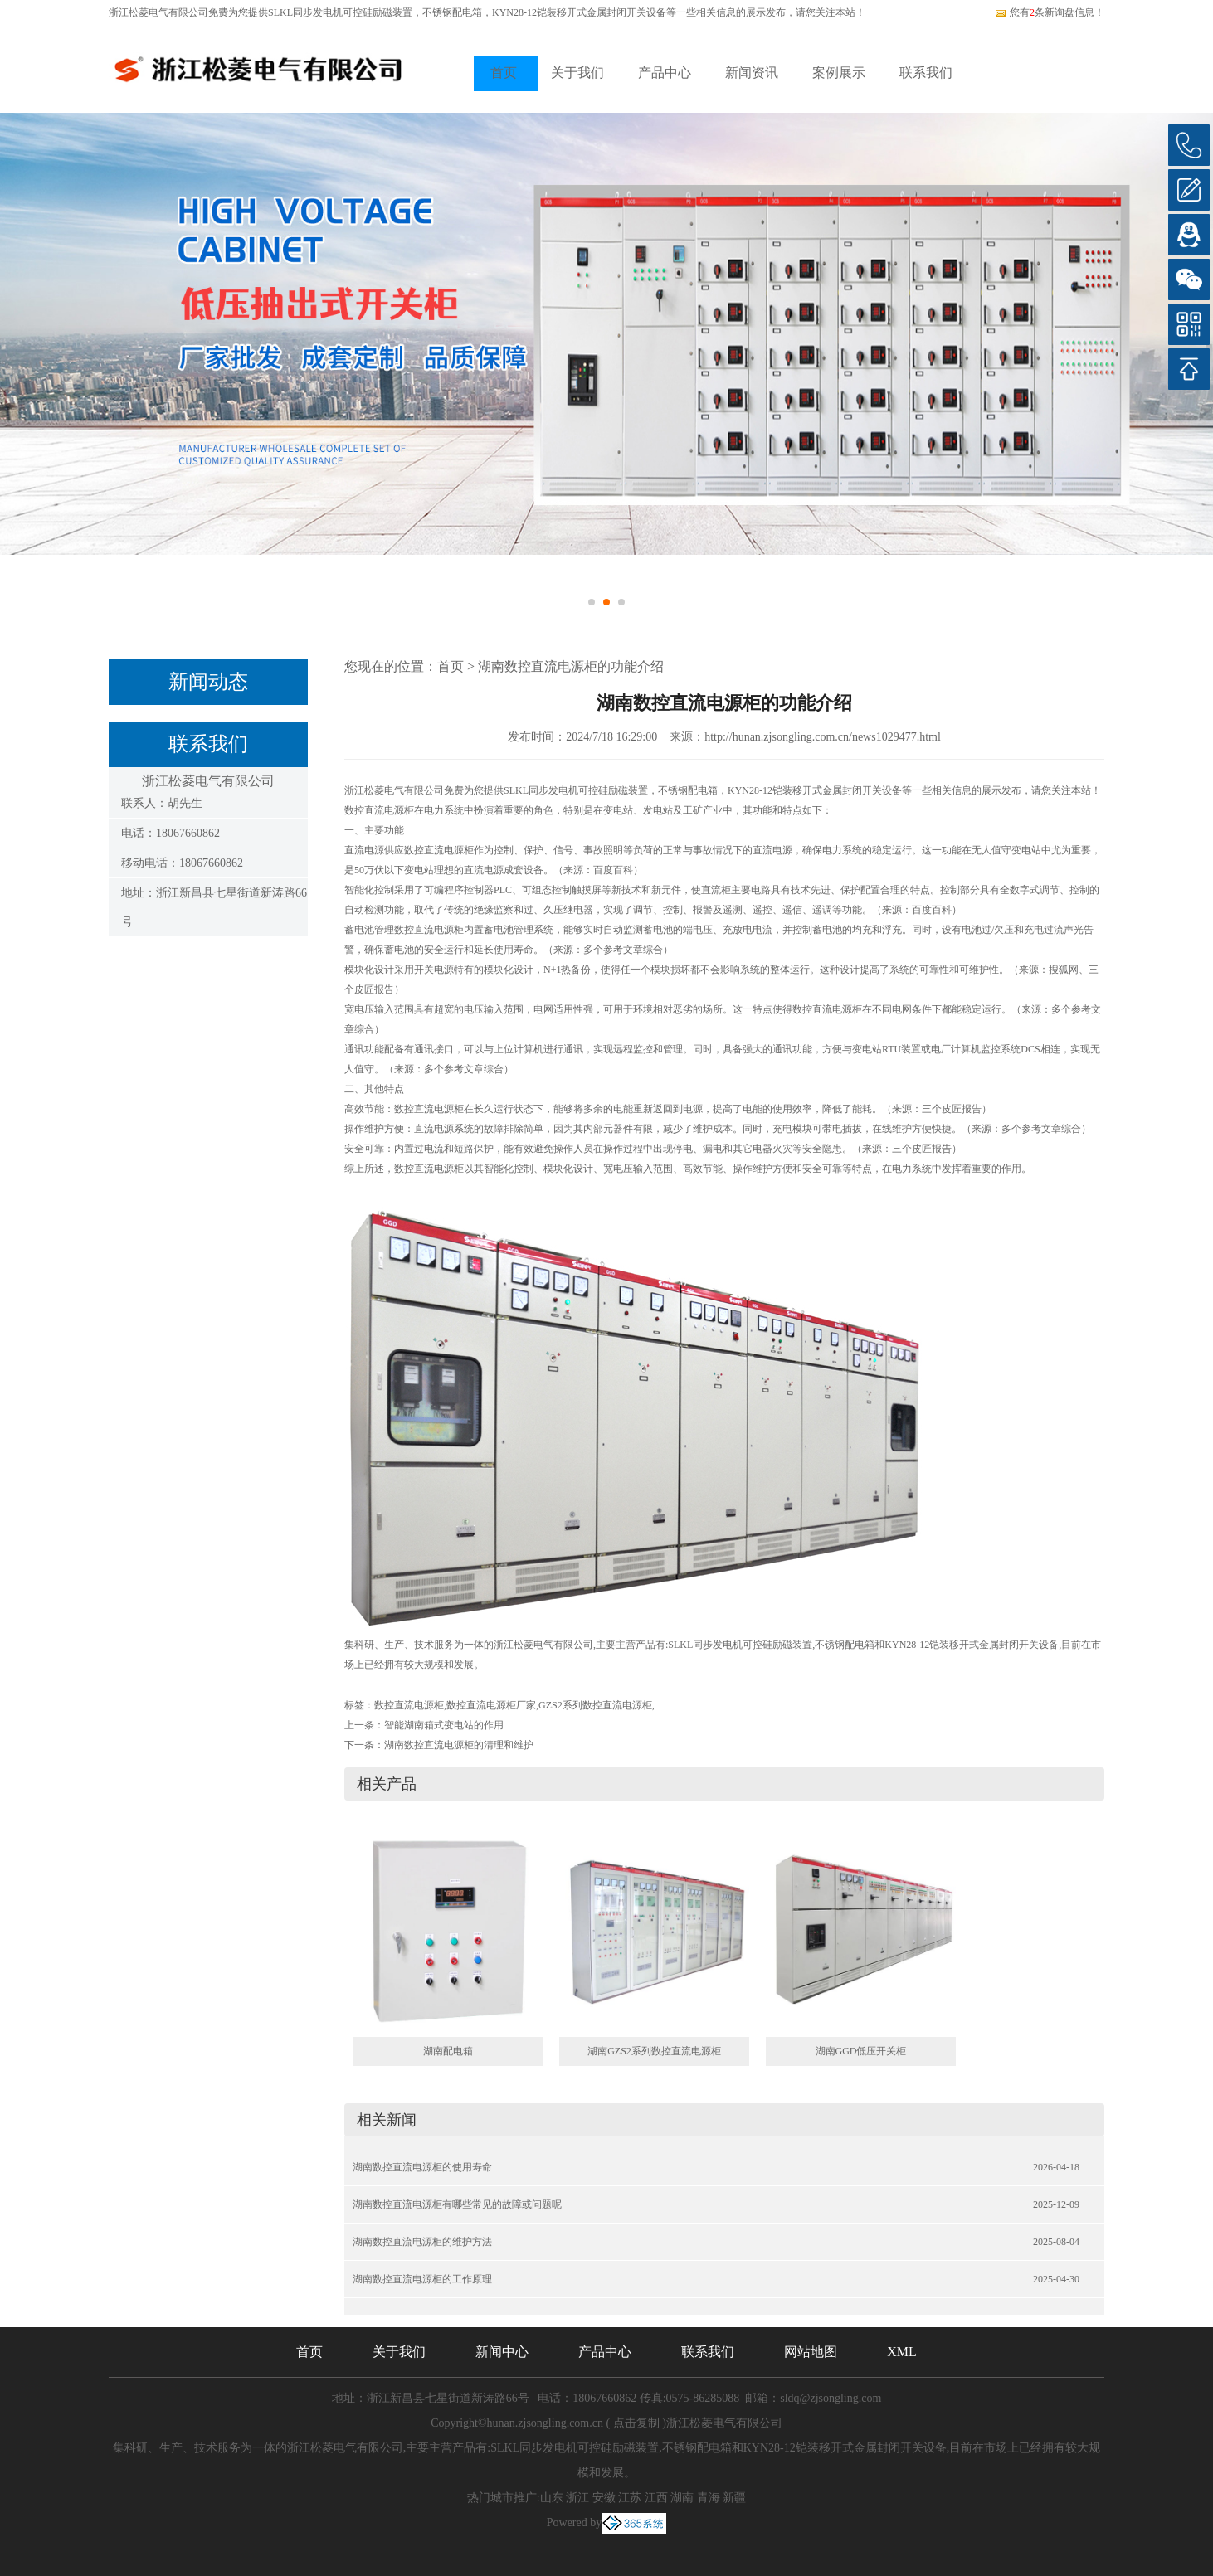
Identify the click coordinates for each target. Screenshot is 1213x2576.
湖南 (682, 2497)
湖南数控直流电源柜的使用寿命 (422, 2167)
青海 (708, 2497)
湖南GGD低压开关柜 (861, 2051)
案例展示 (838, 73)
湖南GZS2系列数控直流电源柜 (654, 2051)
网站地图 (810, 2352)
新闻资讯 (751, 73)
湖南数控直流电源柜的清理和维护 (458, 1745)
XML (902, 2352)
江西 (656, 2497)
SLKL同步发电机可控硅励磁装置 (340, 12)
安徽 (604, 2497)
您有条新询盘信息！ (1049, 12)
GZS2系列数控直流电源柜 (595, 1705)
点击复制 (636, 2423)
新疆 (734, 2497)
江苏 (629, 2497)
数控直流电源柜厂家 (491, 1705)
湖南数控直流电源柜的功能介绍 (571, 666)
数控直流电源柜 (409, 1705)
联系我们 (925, 73)
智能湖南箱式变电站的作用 (444, 1725)
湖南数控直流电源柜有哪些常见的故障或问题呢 (457, 2204)
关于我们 (577, 73)
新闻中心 (502, 2352)
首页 (503, 73)
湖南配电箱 (448, 2051)
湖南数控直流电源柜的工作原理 (422, 2279)
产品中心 (664, 73)
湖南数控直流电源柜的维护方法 (422, 2242)
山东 (551, 2497)
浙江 (577, 2497)
